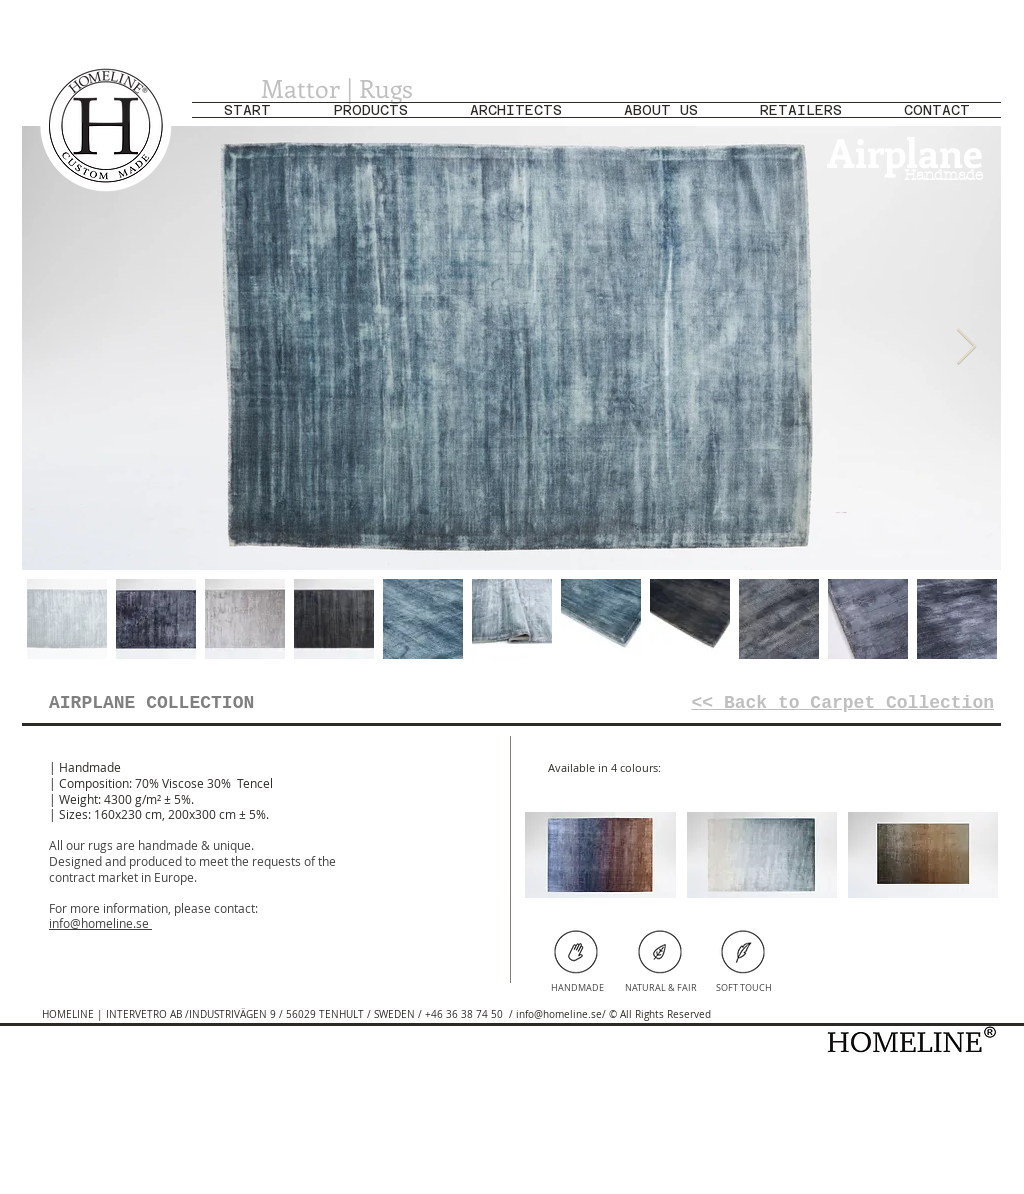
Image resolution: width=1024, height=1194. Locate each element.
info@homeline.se (99, 923)
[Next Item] (966, 347)
